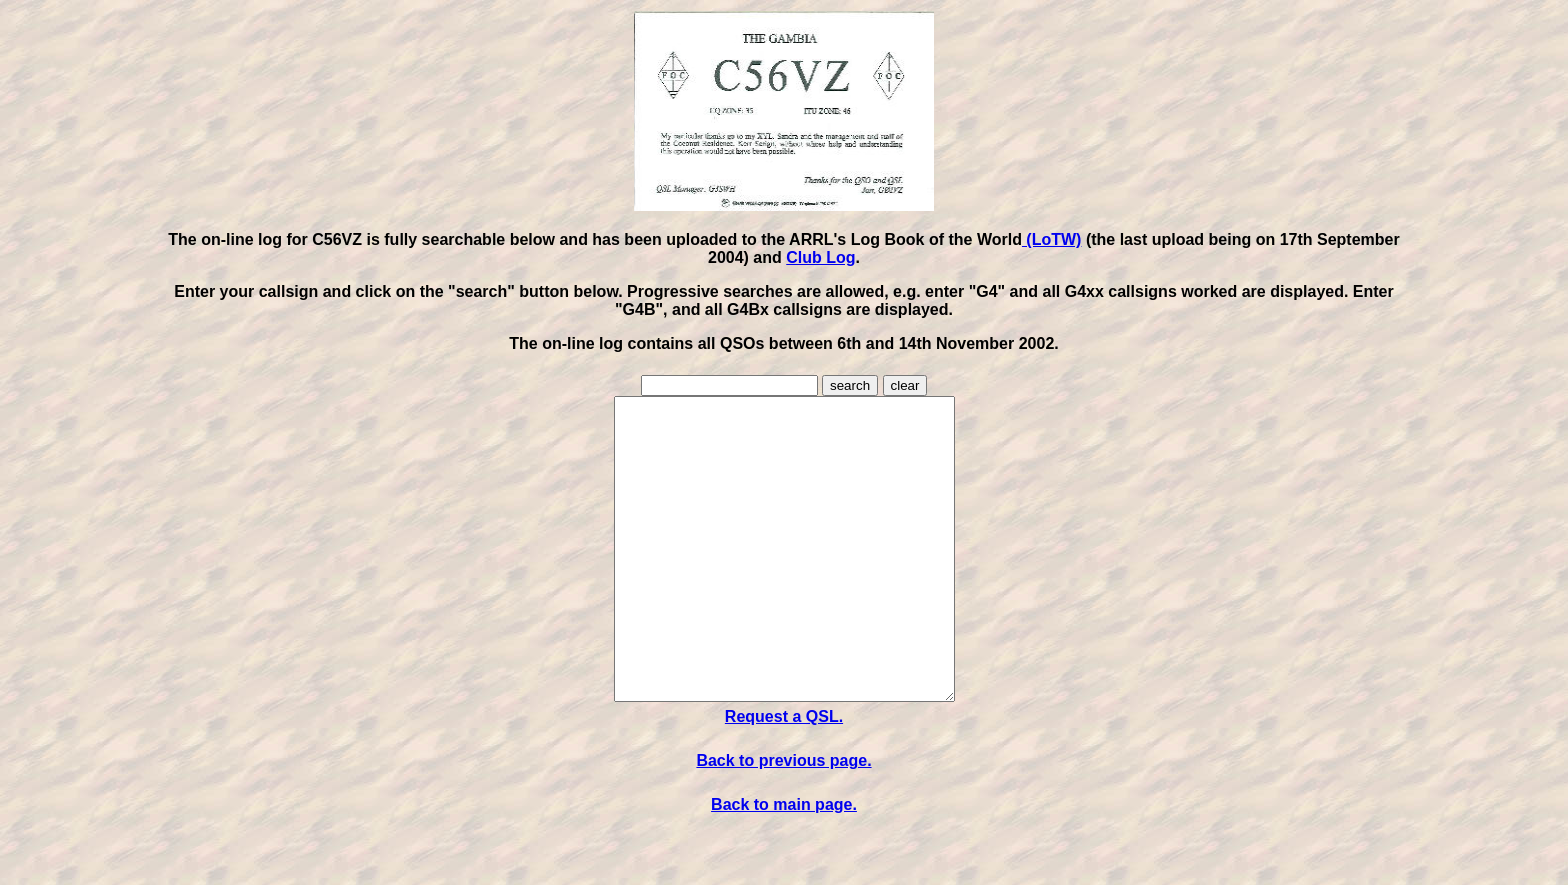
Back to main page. (784, 864)
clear (905, 385)
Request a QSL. (784, 776)
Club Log (820, 257)
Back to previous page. (783, 820)
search (850, 385)
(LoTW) (1052, 239)
